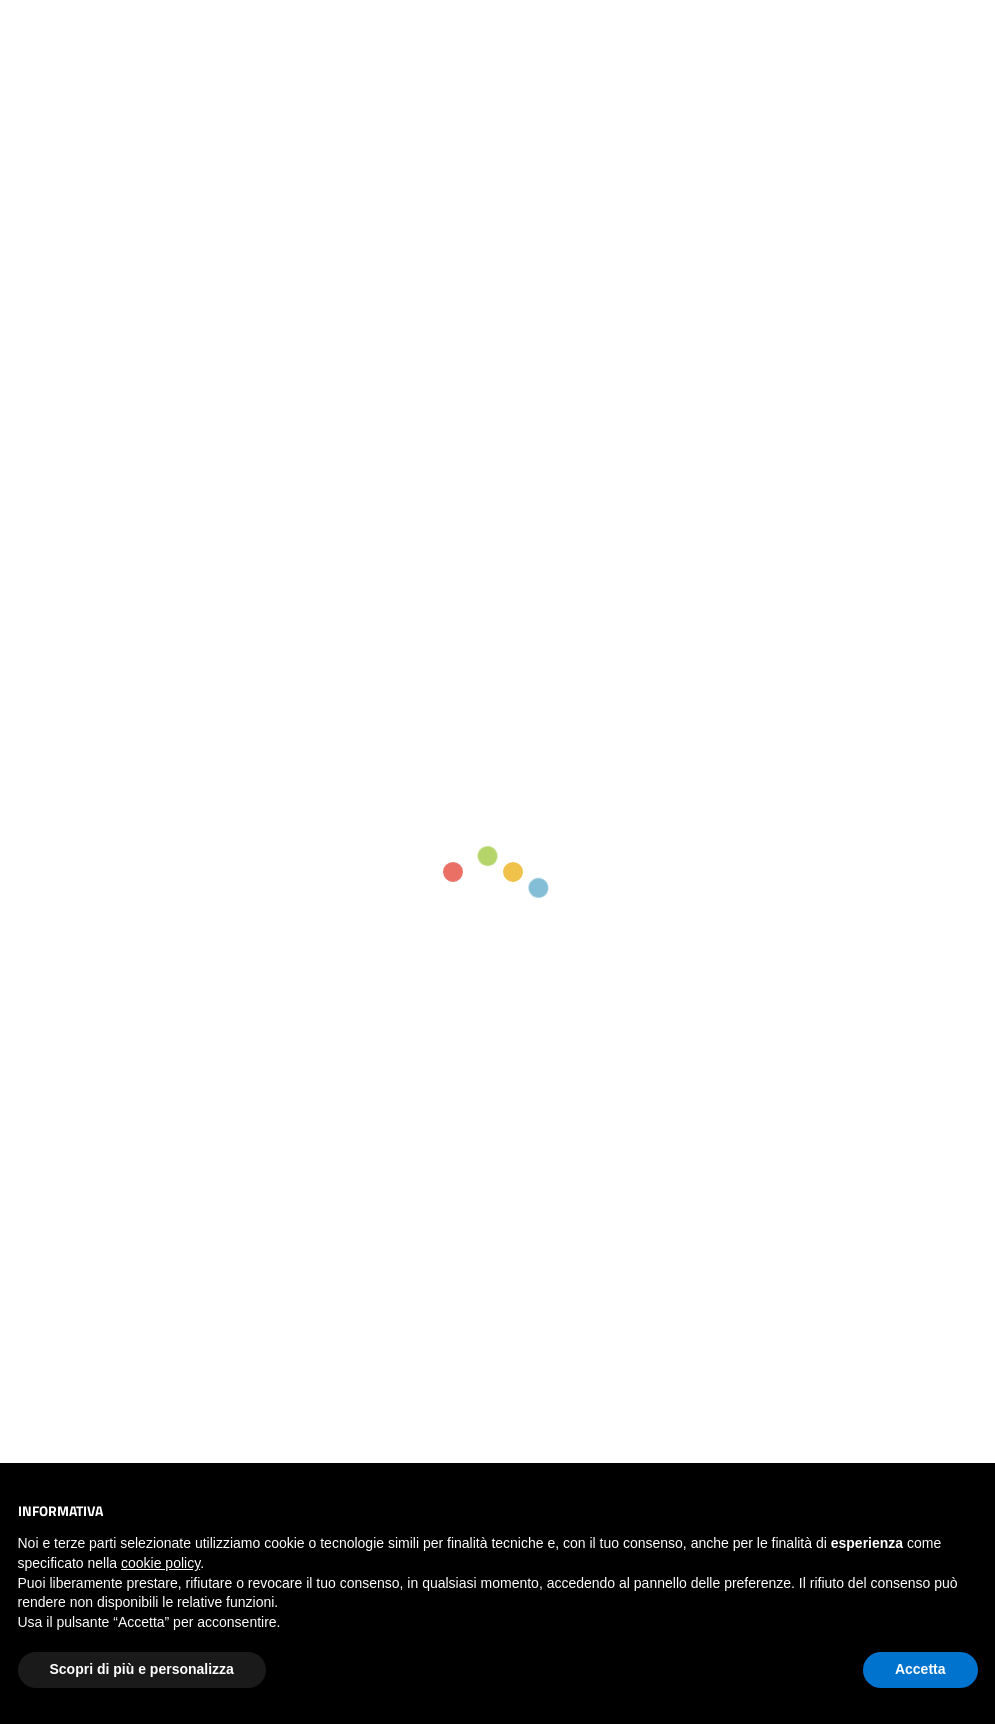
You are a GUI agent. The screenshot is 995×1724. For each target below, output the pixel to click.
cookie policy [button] (160, 1563)
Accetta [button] (920, 1669)
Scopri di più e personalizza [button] (142, 1669)
